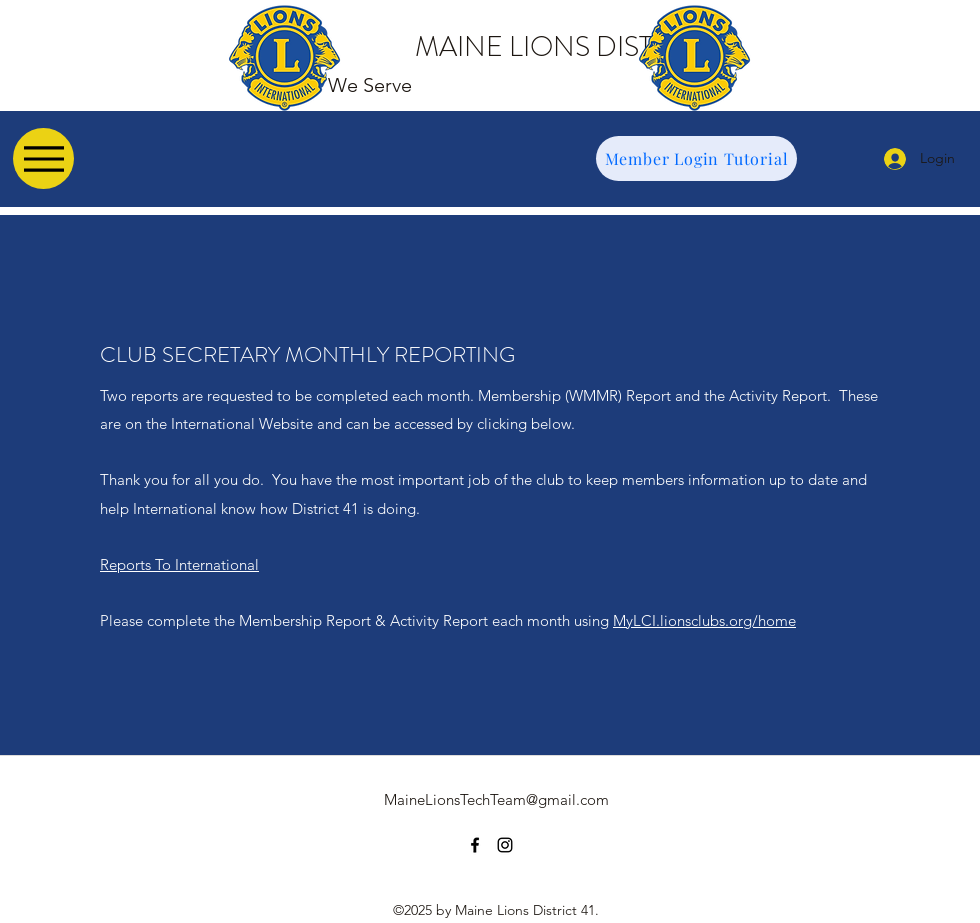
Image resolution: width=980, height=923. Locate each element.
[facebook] (475, 845)
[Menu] (43, 158)
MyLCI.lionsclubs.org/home (704, 620)
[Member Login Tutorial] (696, 158)
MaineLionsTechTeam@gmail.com (496, 799)
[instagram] (505, 845)
